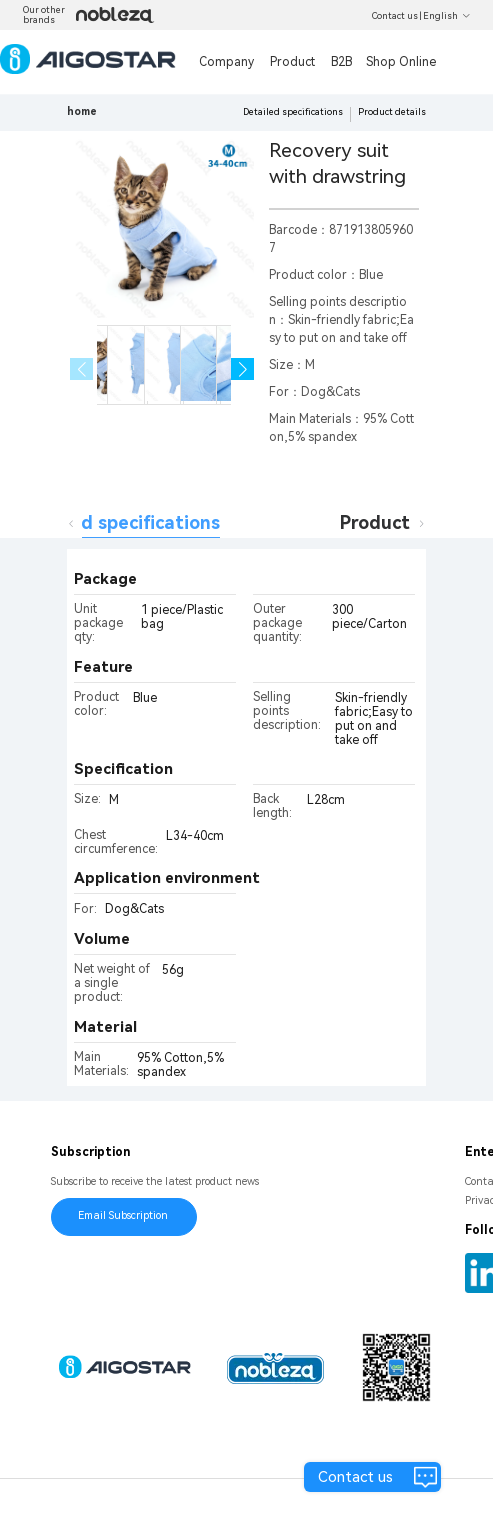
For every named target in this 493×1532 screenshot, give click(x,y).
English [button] (447, 16)
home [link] (82, 111)
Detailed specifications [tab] (118, 522)
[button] (242, 369)
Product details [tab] (408, 522)
